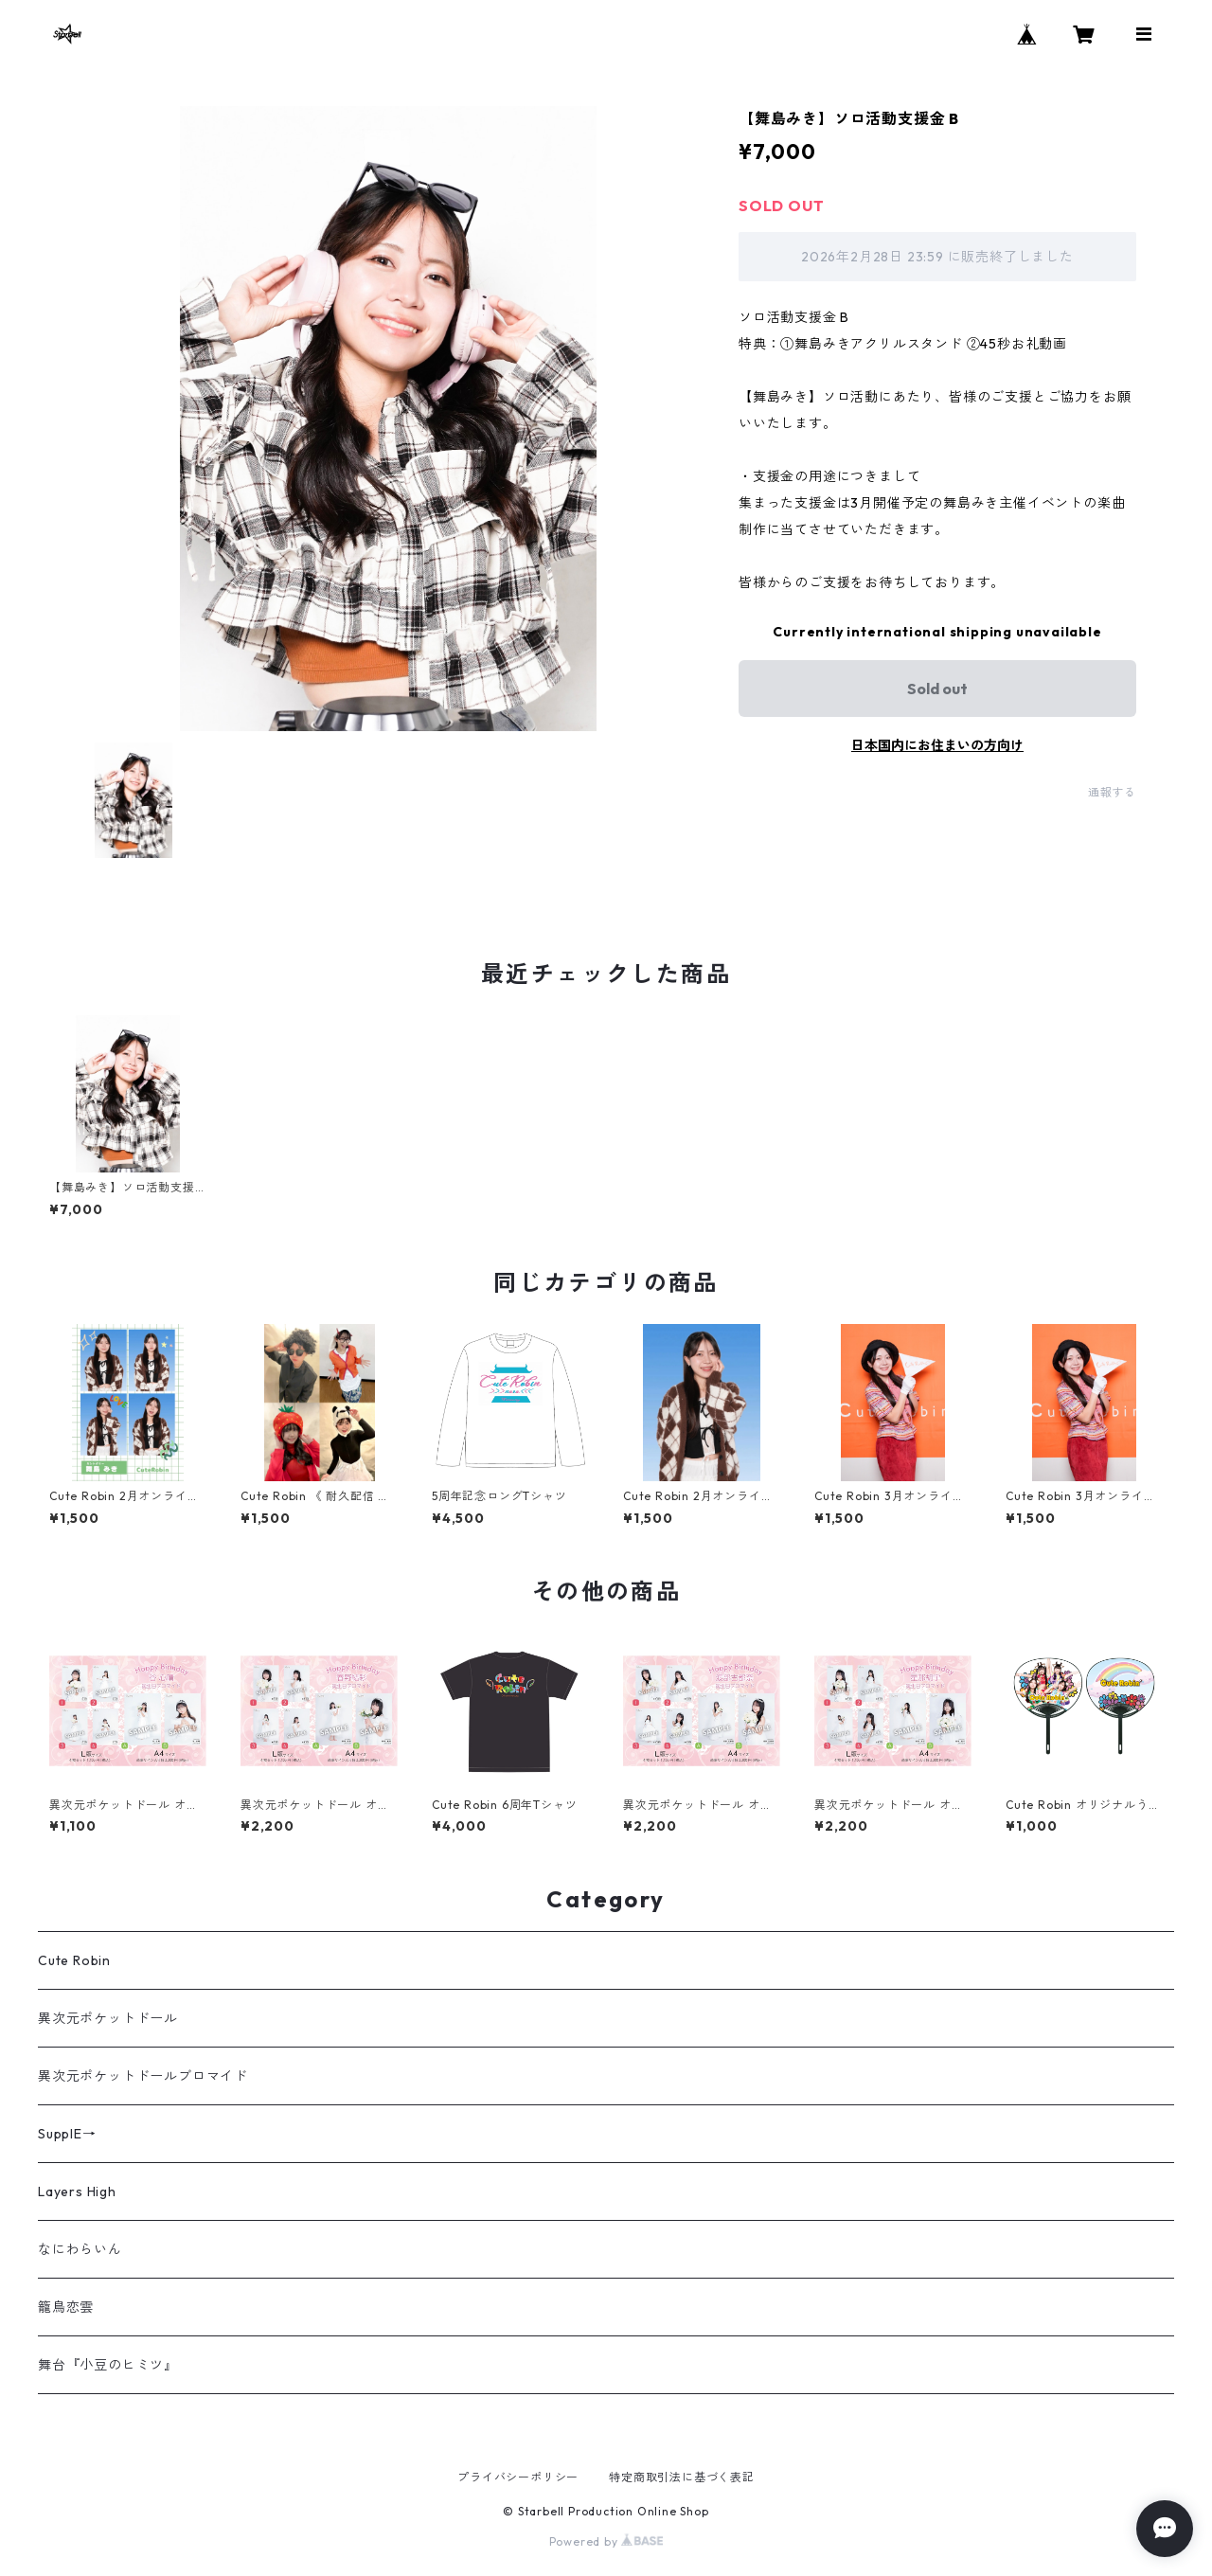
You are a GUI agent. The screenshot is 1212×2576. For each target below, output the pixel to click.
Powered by (606, 2541)
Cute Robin (74, 1960)
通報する (1112, 792)
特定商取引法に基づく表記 (682, 2477)
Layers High (77, 2191)
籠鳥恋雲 (66, 2307)
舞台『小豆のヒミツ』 (108, 2364)
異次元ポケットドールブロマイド (143, 2075)
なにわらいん (80, 2249)
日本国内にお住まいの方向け (937, 745)
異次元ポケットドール (108, 2018)
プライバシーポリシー (518, 2477)
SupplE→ (67, 2133)
